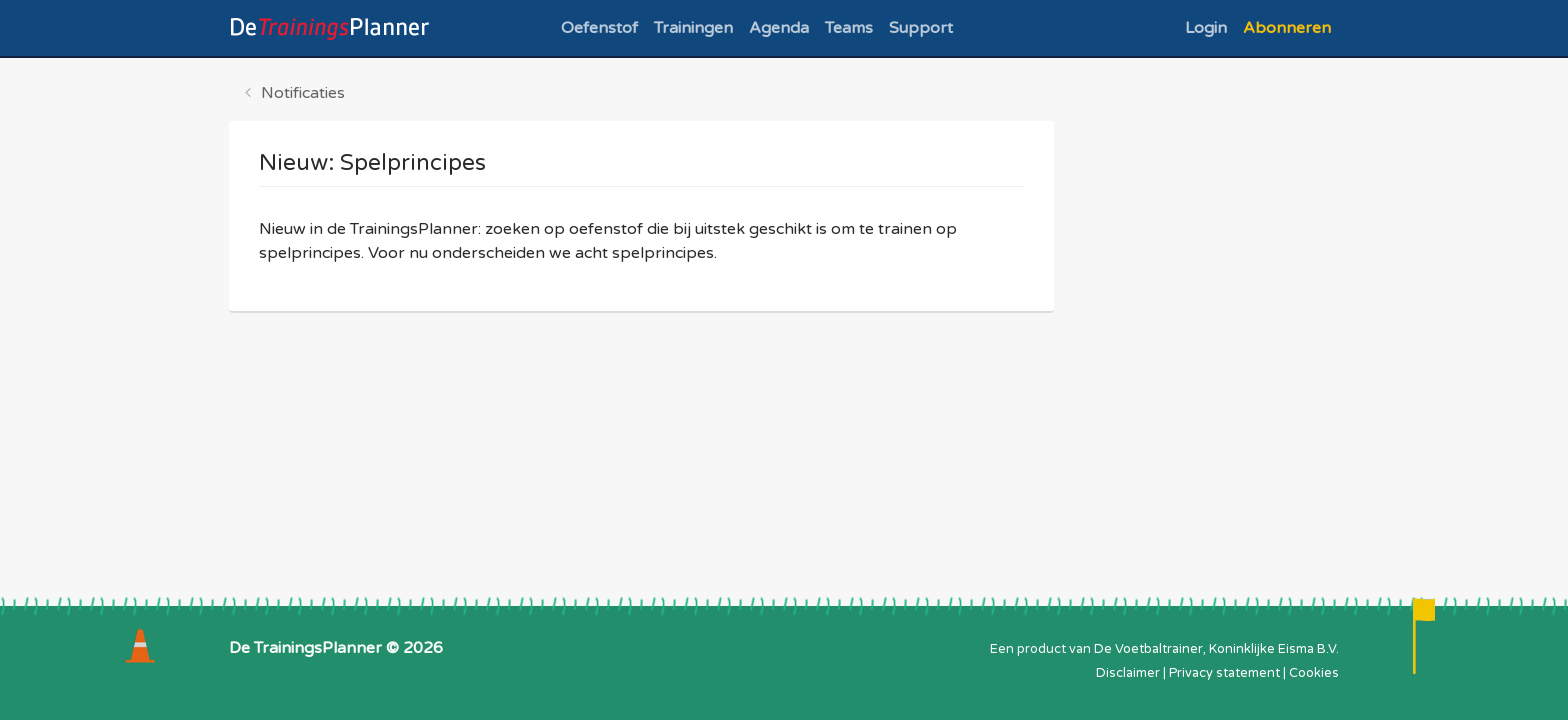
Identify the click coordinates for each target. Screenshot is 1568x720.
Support (921, 28)
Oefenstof (599, 28)
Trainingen (693, 28)
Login (1206, 28)
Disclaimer (1128, 673)
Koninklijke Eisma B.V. (1274, 649)
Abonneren (1287, 28)
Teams (849, 28)
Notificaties (303, 93)
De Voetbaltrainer (1148, 649)
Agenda (779, 28)
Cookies (1314, 673)
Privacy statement (1224, 673)
